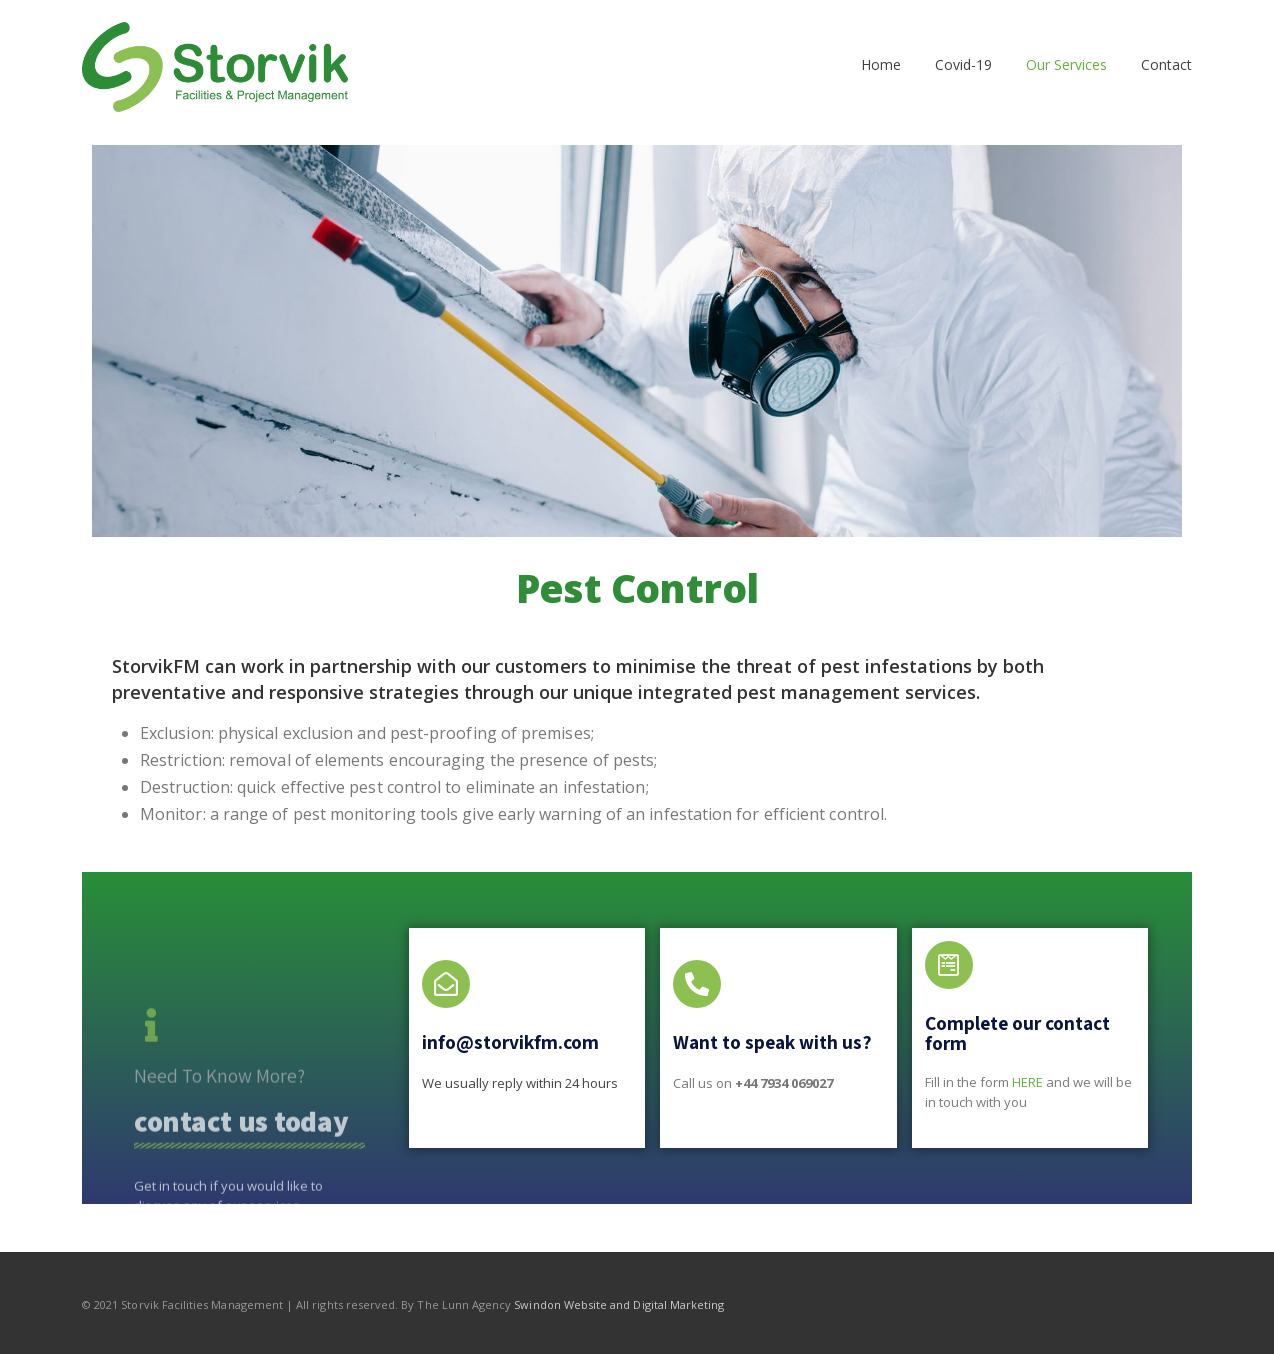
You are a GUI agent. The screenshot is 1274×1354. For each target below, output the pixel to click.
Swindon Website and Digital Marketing (619, 1304)
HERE (1027, 1082)
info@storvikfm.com (510, 1042)
